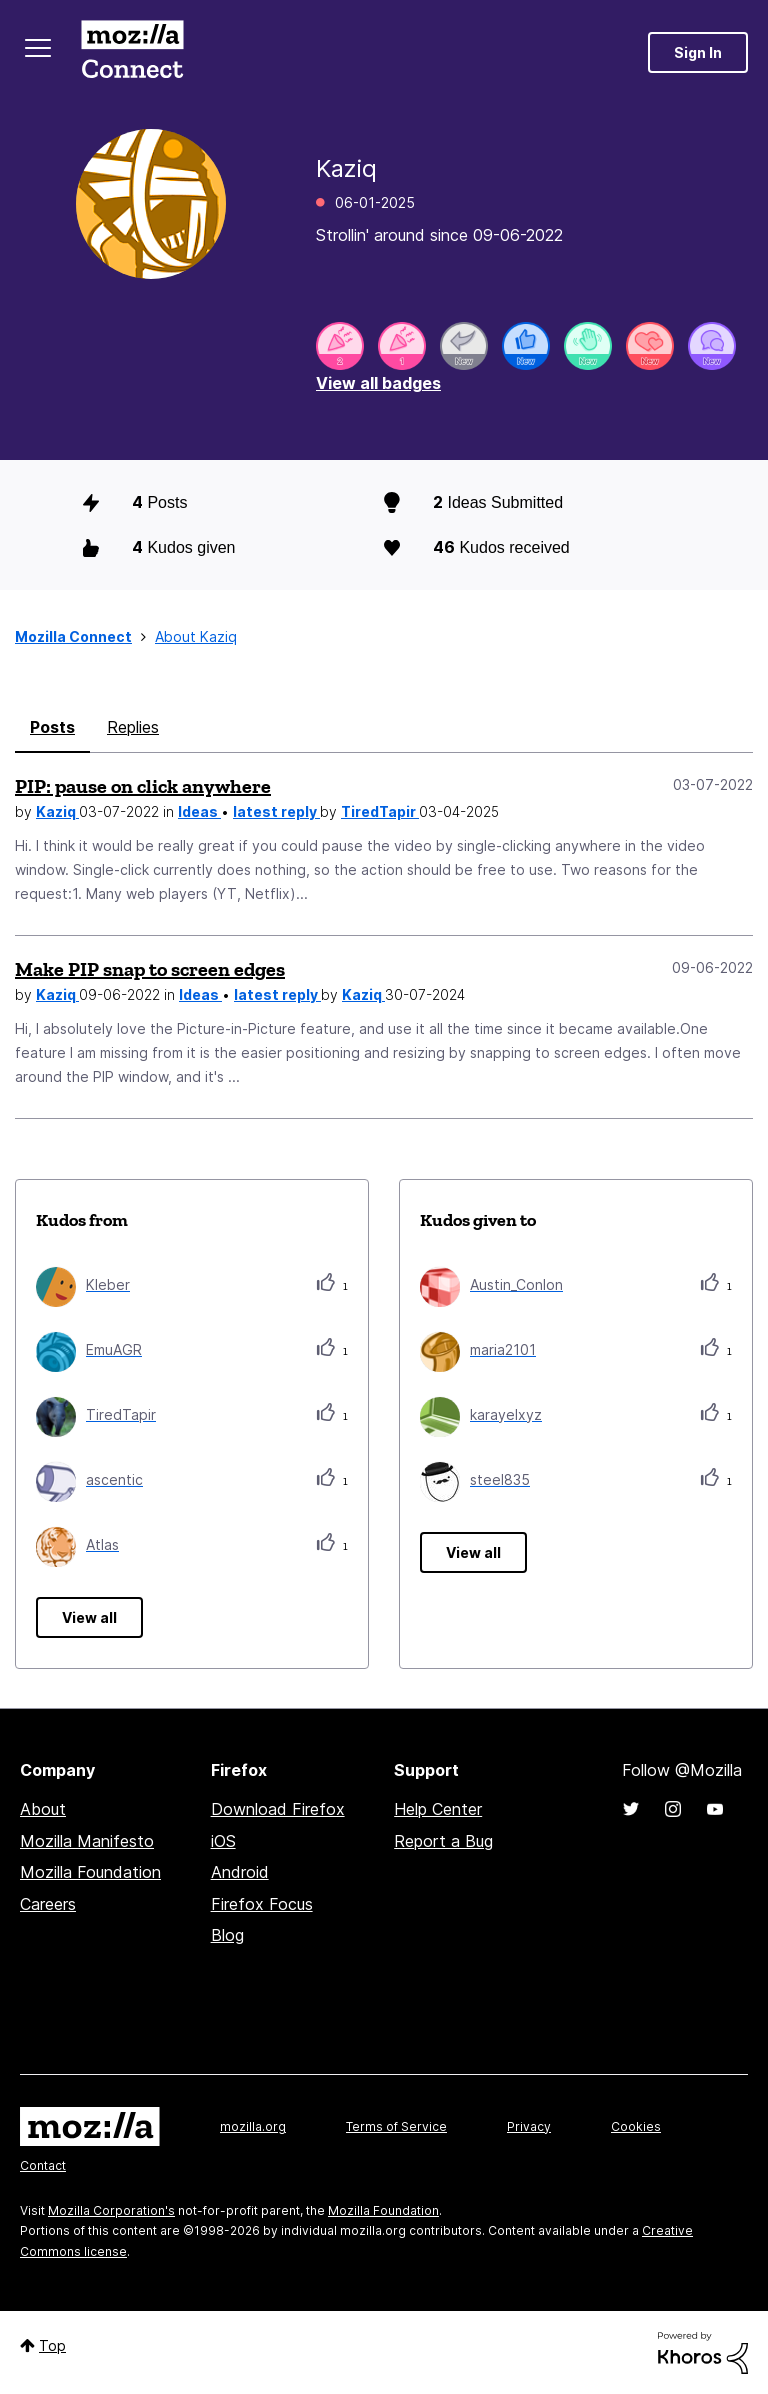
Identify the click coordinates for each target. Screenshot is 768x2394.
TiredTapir (380, 811)
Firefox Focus (262, 1904)
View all (89, 1617)
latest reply (276, 811)
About (43, 1809)
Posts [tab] (52, 727)
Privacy (529, 2126)
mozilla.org (253, 2126)
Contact (43, 2165)
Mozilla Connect (132, 52)
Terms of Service (396, 2126)
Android (240, 1872)
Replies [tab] (133, 727)
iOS (223, 1841)
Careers (48, 1904)
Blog (227, 1935)
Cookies (636, 2126)
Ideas (199, 811)
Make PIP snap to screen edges (150, 969)
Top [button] (52, 2345)
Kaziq (57, 811)
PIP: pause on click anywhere (143, 786)
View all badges (378, 383)
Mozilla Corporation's (111, 2210)
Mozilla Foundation (90, 1872)
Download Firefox (278, 1809)
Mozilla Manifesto (87, 1841)
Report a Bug (443, 1841)
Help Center (438, 1809)
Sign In (698, 52)
